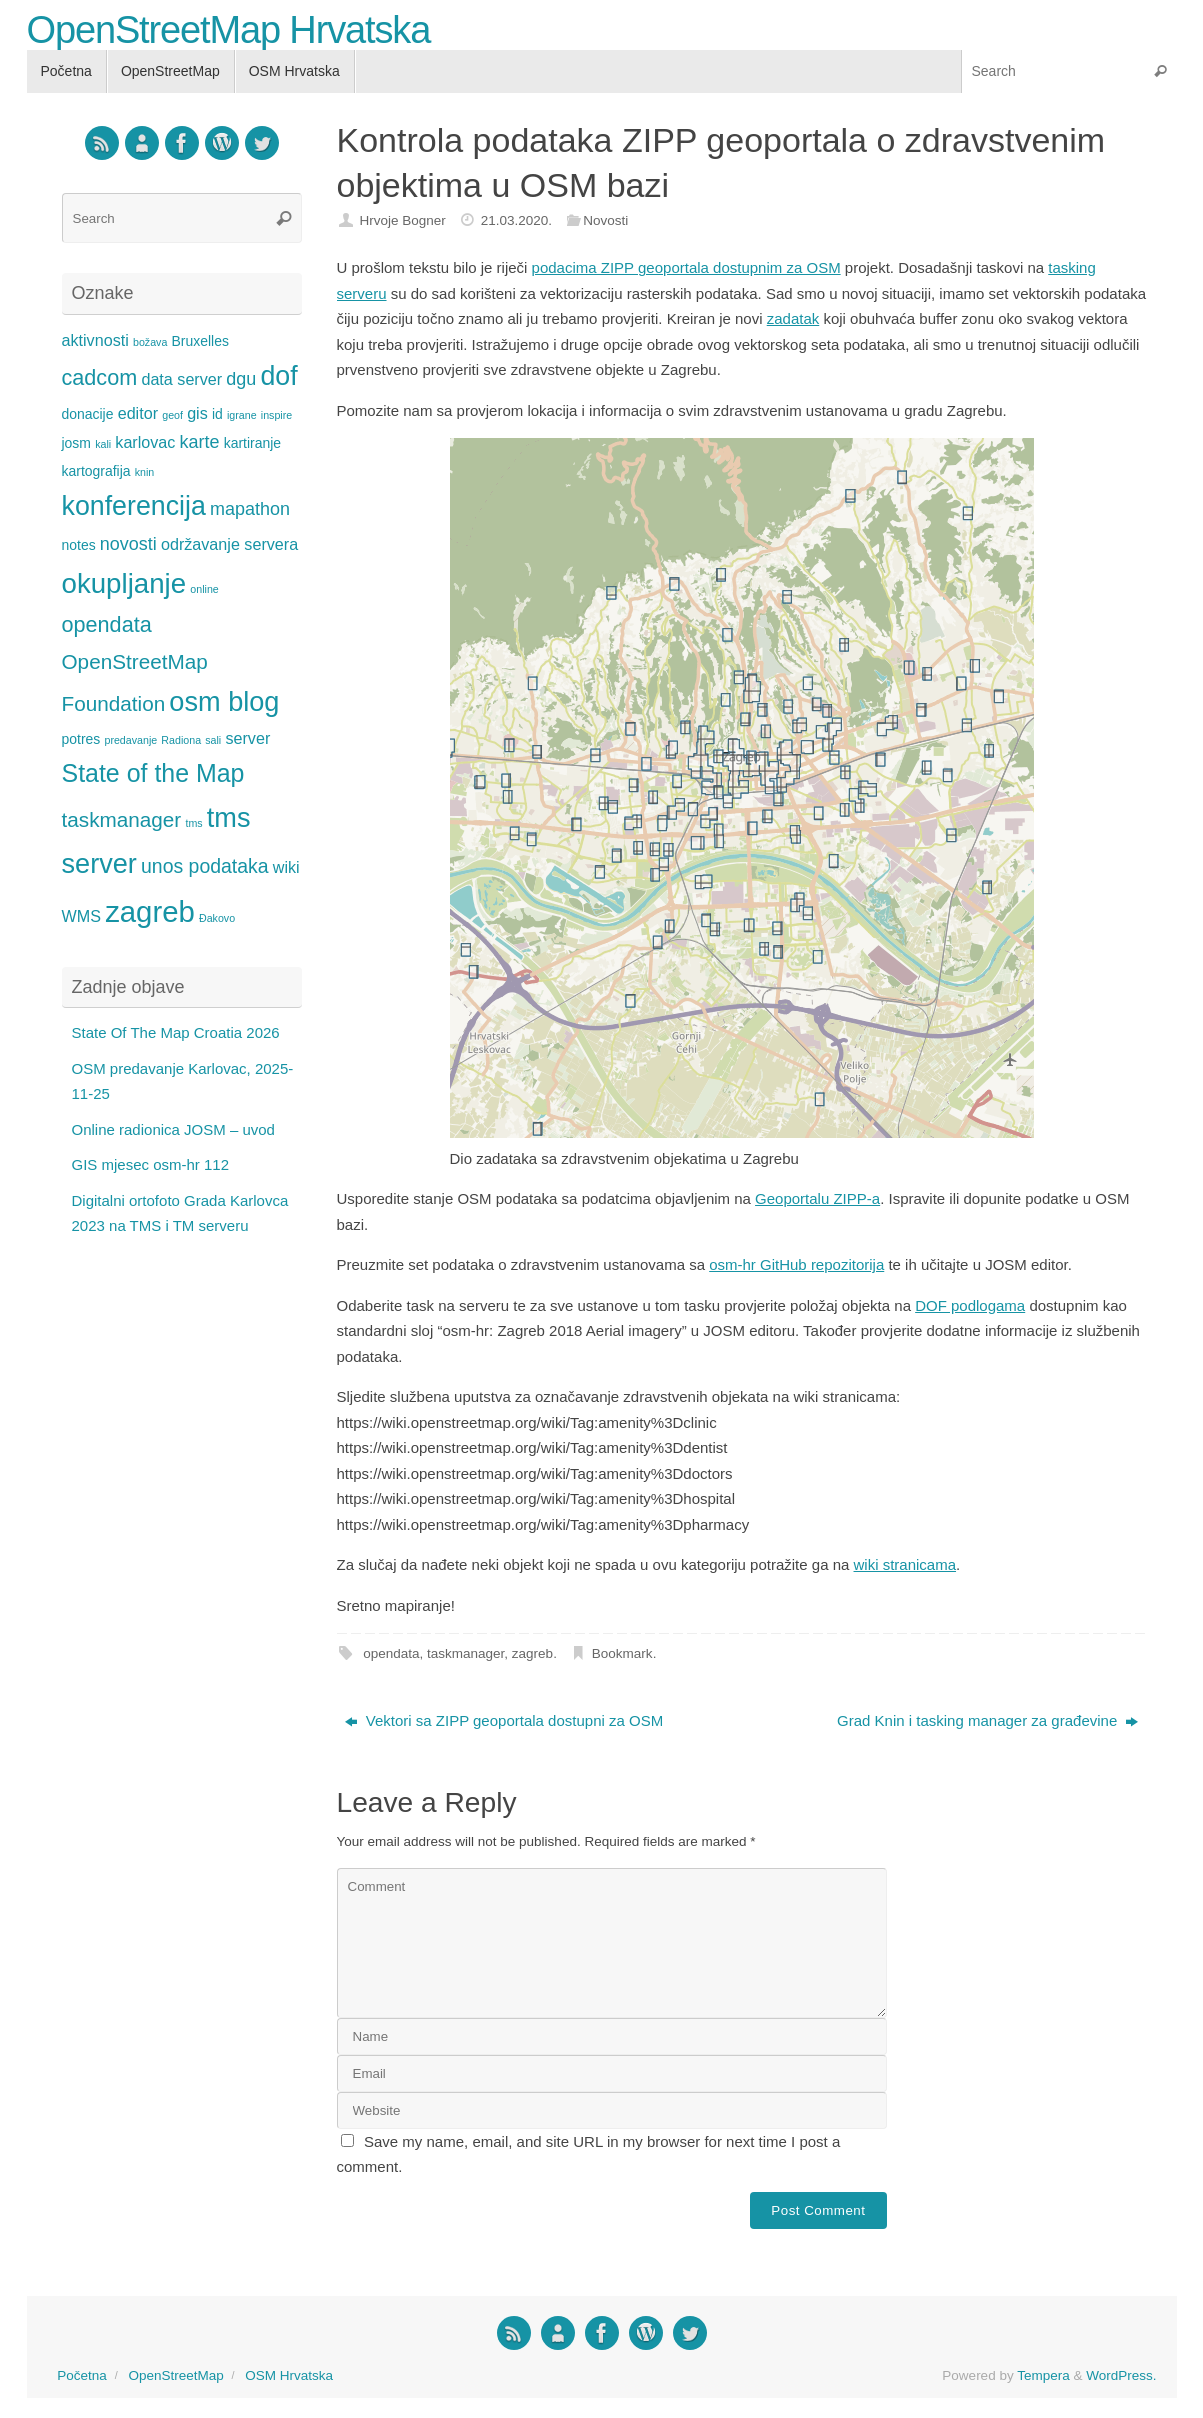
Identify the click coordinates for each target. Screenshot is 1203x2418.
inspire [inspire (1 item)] (276, 415)
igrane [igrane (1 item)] (242, 415)
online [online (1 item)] (204, 589)
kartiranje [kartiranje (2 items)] (252, 443)
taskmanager (465, 1653)
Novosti (605, 220)
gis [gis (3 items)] (197, 413)
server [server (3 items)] (247, 738)
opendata (391, 1653)
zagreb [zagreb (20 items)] (150, 911)
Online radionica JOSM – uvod (173, 1129)
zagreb (532, 1653)
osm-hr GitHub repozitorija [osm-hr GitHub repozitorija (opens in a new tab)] (796, 1264)
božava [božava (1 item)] (150, 342)
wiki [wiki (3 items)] (286, 867)
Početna (82, 2375)
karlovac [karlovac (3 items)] (145, 442)
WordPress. (1121, 2375)
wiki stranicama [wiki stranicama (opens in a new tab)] (905, 1564)
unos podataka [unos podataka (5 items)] (205, 866)
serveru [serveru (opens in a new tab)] (362, 293)
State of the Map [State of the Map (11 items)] (153, 773)
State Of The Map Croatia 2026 (176, 1032)
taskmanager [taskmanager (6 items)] (122, 819)
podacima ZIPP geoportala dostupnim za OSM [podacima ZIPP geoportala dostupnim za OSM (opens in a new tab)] (686, 267)
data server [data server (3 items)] (181, 379)
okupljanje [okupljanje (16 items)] (124, 583)
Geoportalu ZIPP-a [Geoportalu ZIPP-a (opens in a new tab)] (817, 1198)
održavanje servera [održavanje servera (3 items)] (229, 544)
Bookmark (622, 1653)
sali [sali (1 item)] (213, 740)
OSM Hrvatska (289, 2375)
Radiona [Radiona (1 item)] (181, 740)
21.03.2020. (516, 220)
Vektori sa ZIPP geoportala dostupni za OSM (504, 1720)
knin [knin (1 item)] (145, 472)
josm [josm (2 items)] (76, 443)
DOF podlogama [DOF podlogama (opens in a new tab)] (970, 1305)
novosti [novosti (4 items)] (128, 544)
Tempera (1043, 2375)
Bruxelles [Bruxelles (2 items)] (200, 341)
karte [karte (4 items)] (200, 442)
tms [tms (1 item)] (193, 823)
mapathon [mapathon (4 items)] (250, 509)
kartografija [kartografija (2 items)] (96, 471)
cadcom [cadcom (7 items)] (100, 377)
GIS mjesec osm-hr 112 (151, 1164)
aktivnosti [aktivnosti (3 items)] (95, 340)
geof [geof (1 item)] (172, 415)
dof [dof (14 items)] (278, 376)
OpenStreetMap (175, 2375)
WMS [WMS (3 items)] (81, 916)
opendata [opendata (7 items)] (107, 624)
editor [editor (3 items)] (138, 413)
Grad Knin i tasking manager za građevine (987, 1720)
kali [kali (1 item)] (103, 444)
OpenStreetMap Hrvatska (229, 30)
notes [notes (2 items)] (79, 545)
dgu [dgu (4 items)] (241, 379)
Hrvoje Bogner (402, 220)
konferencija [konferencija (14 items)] (134, 506)
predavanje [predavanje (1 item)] (130, 740)
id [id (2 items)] (217, 414)
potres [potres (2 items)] (81, 739)
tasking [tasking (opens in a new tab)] (1072, 267)
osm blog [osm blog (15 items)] (224, 701)
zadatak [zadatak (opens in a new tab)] (793, 318)
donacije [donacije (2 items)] (88, 414)
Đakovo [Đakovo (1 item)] (217, 918)
